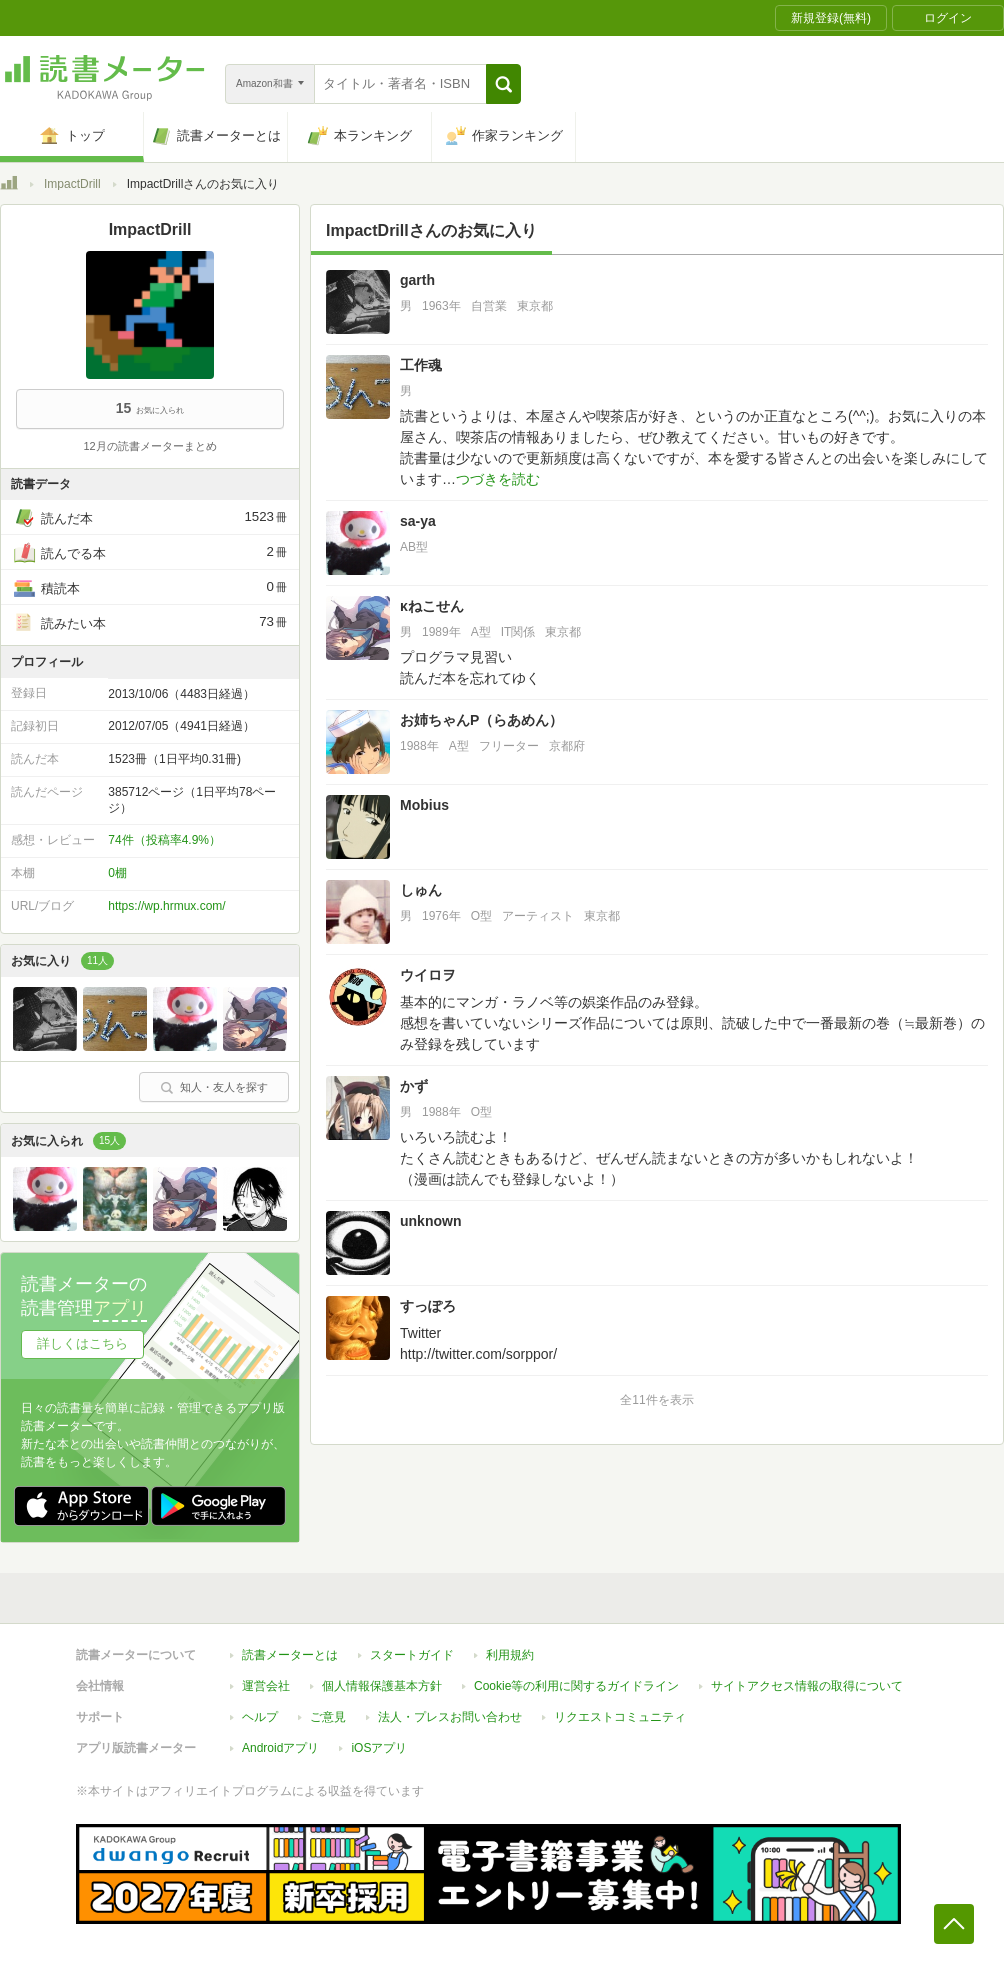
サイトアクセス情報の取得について (807, 1686)
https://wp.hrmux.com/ (166, 906)
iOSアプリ (379, 1748)
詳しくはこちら (82, 1343)
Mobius (424, 805)
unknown (430, 1221)
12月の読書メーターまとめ (149, 446)
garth (417, 280)
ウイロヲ (428, 975)
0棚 (117, 873)
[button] (503, 84)
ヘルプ (260, 1717)
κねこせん (432, 606)
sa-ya (418, 521)
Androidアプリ (280, 1748)
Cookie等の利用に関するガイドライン (576, 1686)
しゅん (421, 890)
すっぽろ (428, 1306)
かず (414, 1086)
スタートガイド (412, 1655)
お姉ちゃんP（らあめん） (481, 720)
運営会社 (266, 1686)
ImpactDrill (72, 184)
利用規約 (510, 1655)
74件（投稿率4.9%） (164, 840)
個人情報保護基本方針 (382, 1686)
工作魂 (421, 365)
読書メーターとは (290, 1655)
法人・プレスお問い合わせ (450, 1717)
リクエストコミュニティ (620, 1717)
